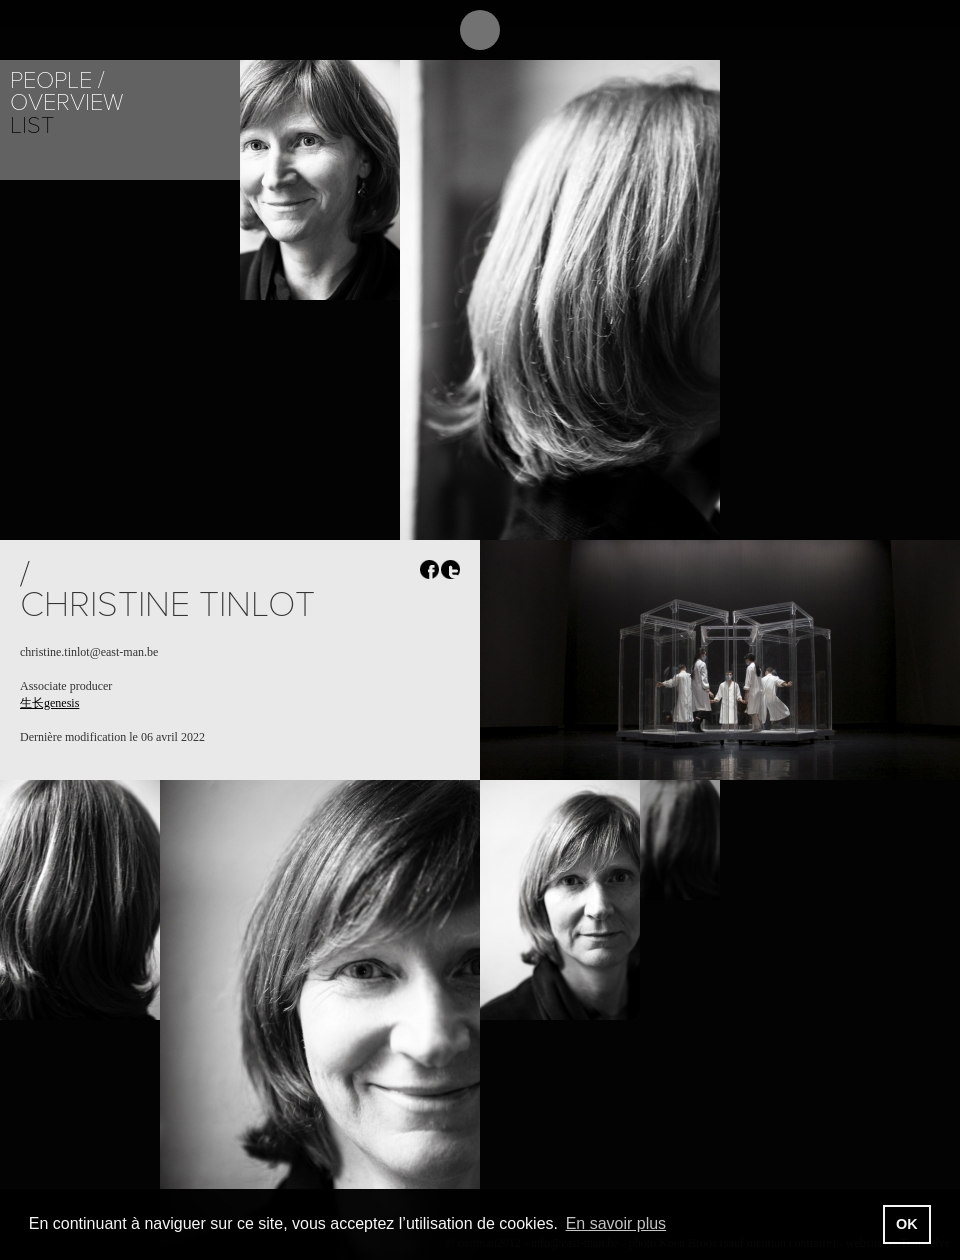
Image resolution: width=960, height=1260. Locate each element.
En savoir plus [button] (616, 1223)
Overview (66, 102)
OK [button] (907, 1224)
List (32, 125)
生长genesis (49, 703)
